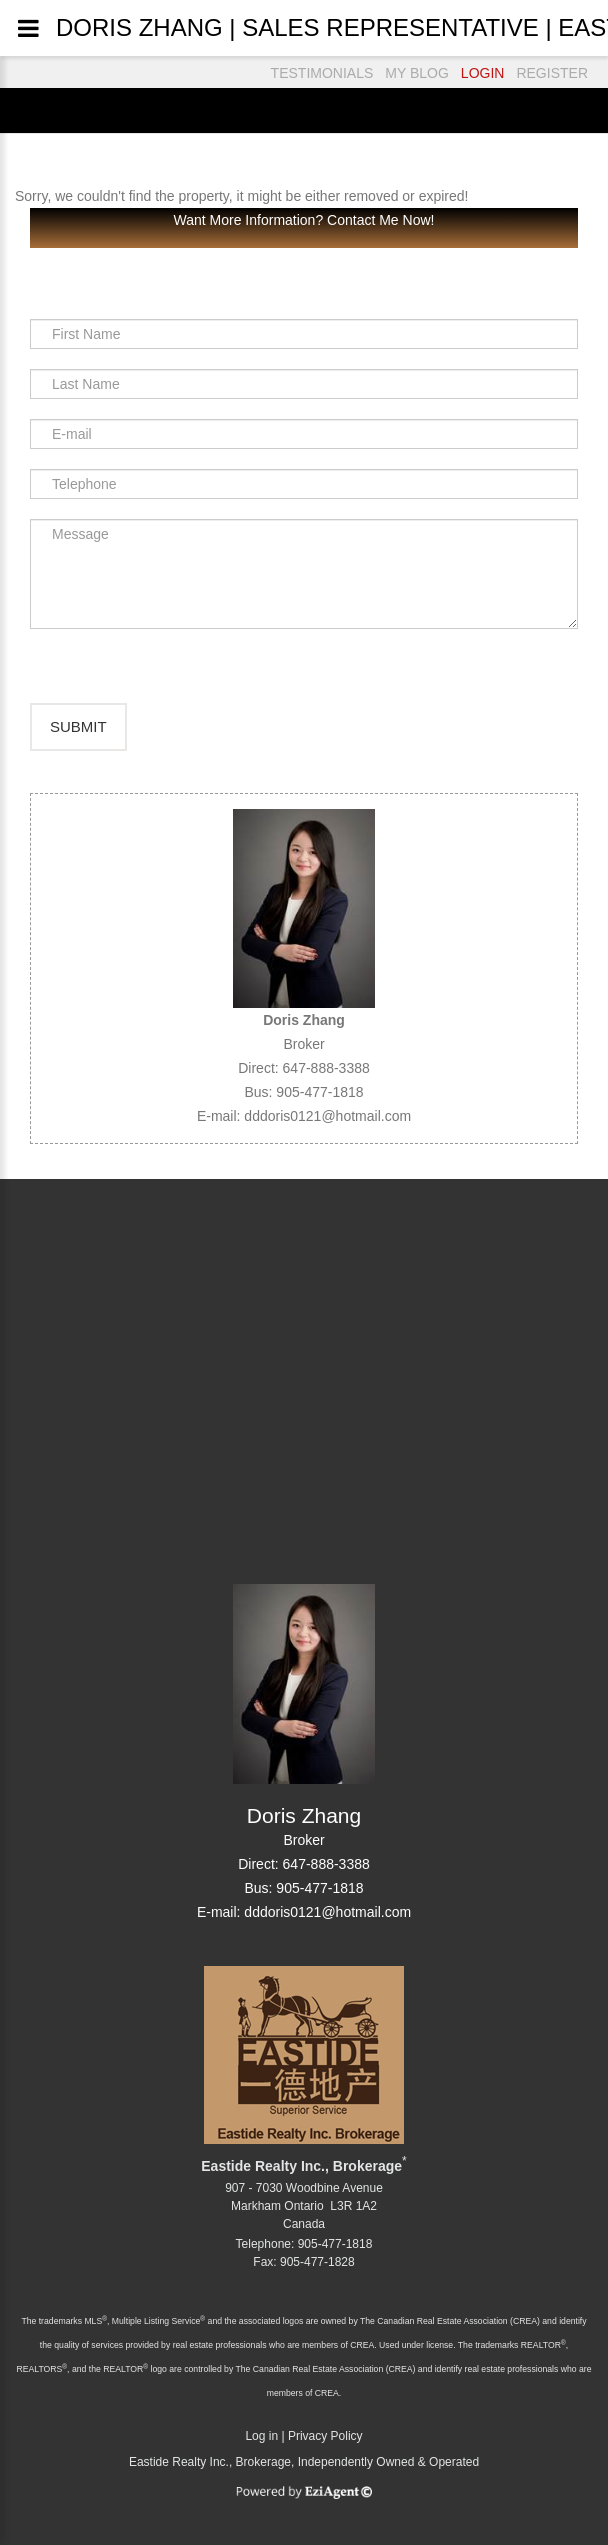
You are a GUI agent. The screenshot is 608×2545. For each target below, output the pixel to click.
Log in (261, 2436)
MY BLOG (417, 73)
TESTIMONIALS (322, 73)
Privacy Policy (325, 2436)
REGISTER (552, 73)
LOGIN (483, 73)
